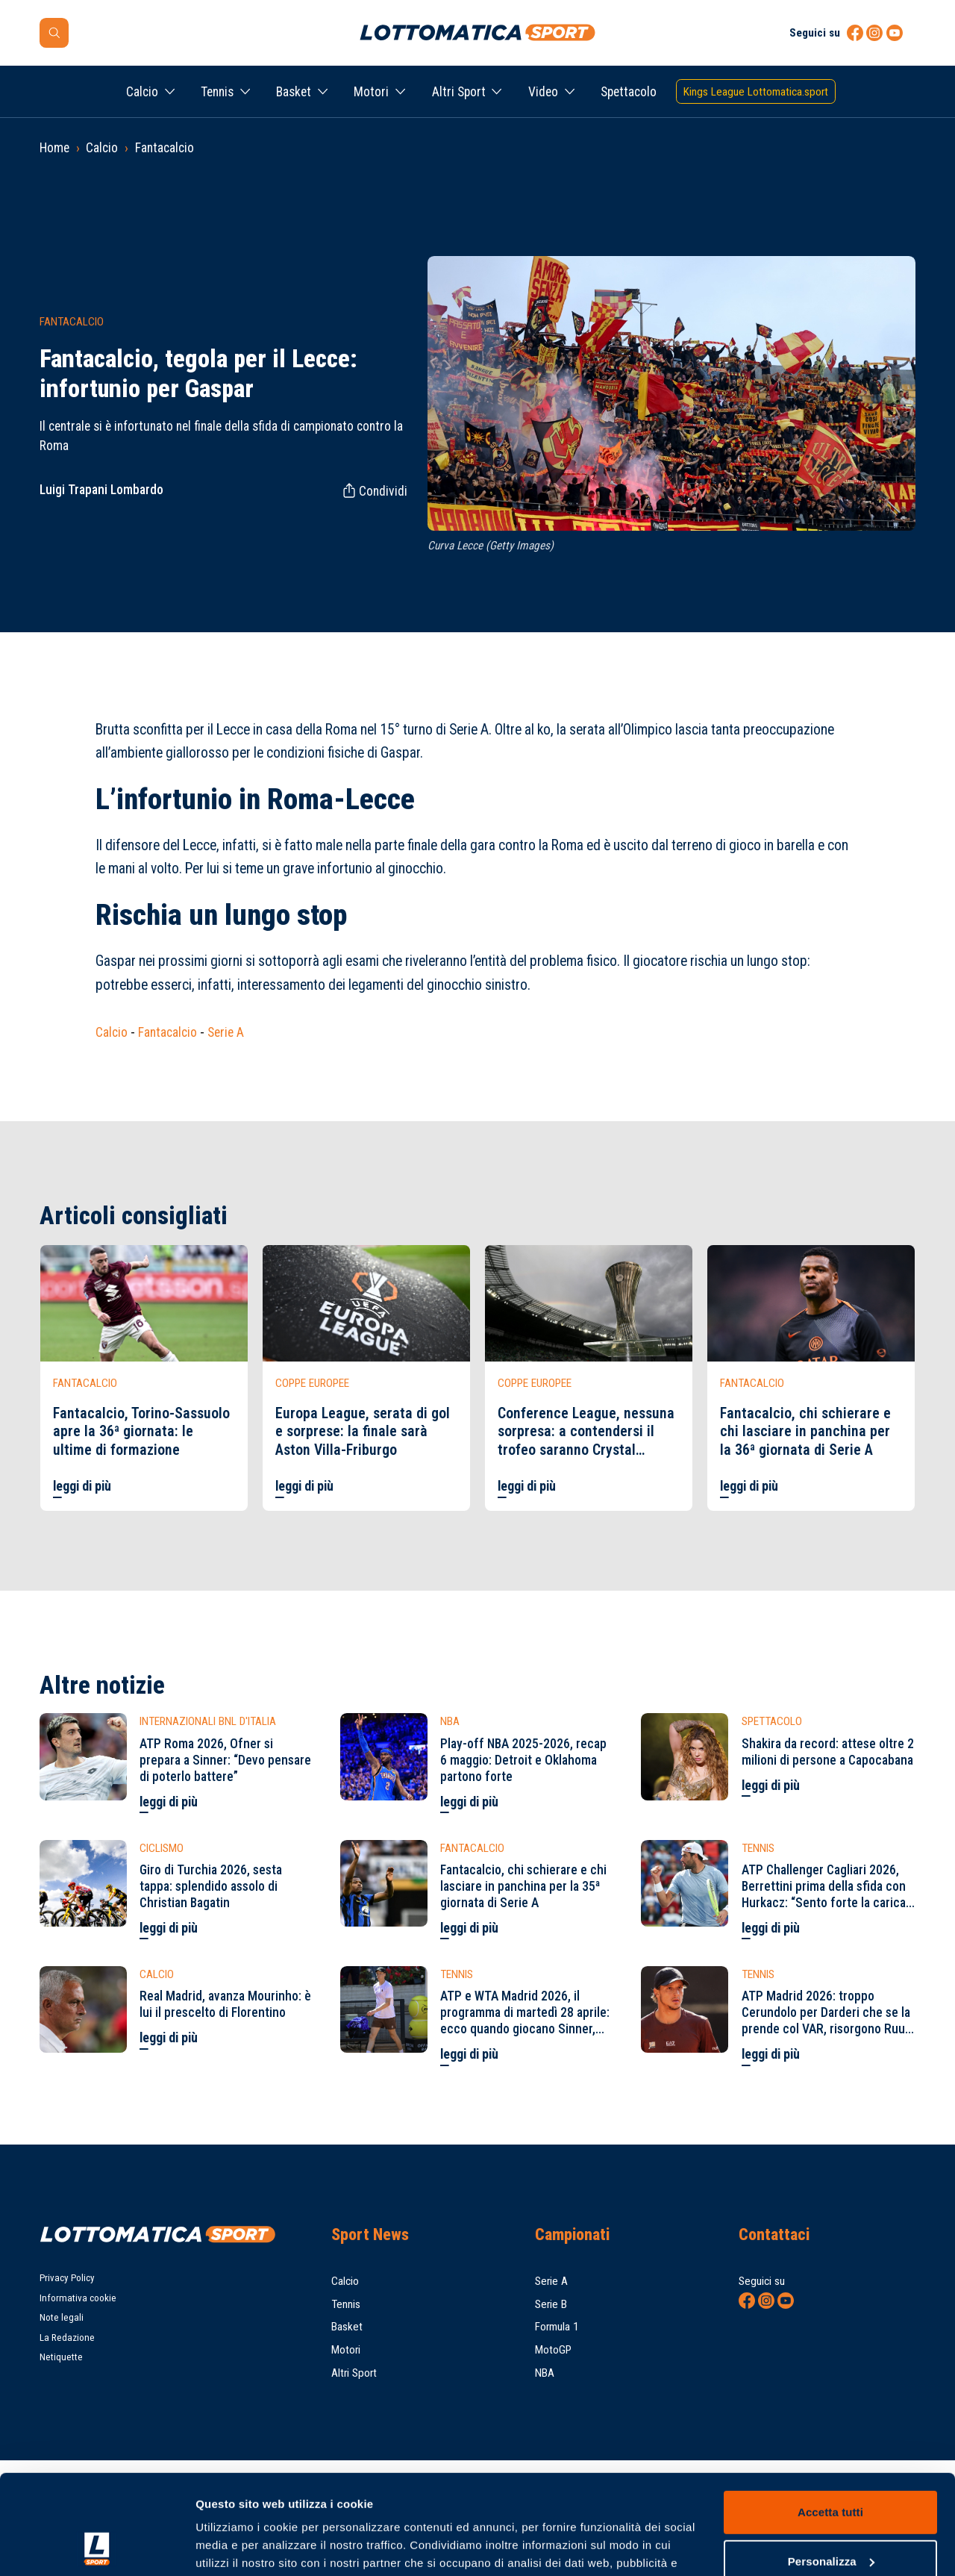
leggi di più (82, 1486)
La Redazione (67, 2337)
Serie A (225, 1032)
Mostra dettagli (235, 2546)
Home (54, 147)
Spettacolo (629, 91)
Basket (293, 91)
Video (543, 91)
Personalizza (831, 2467)
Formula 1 (557, 2326)
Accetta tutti (830, 2419)
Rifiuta (830, 2516)
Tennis (217, 91)
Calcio (142, 91)
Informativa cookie (78, 2298)
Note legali (62, 2317)
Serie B (551, 2304)
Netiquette (61, 2357)
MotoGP (553, 2350)
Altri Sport (459, 91)
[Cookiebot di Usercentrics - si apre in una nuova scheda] (96, 2547)
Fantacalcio (164, 147)
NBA (544, 2373)
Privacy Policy (67, 2277)
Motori (371, 91)
